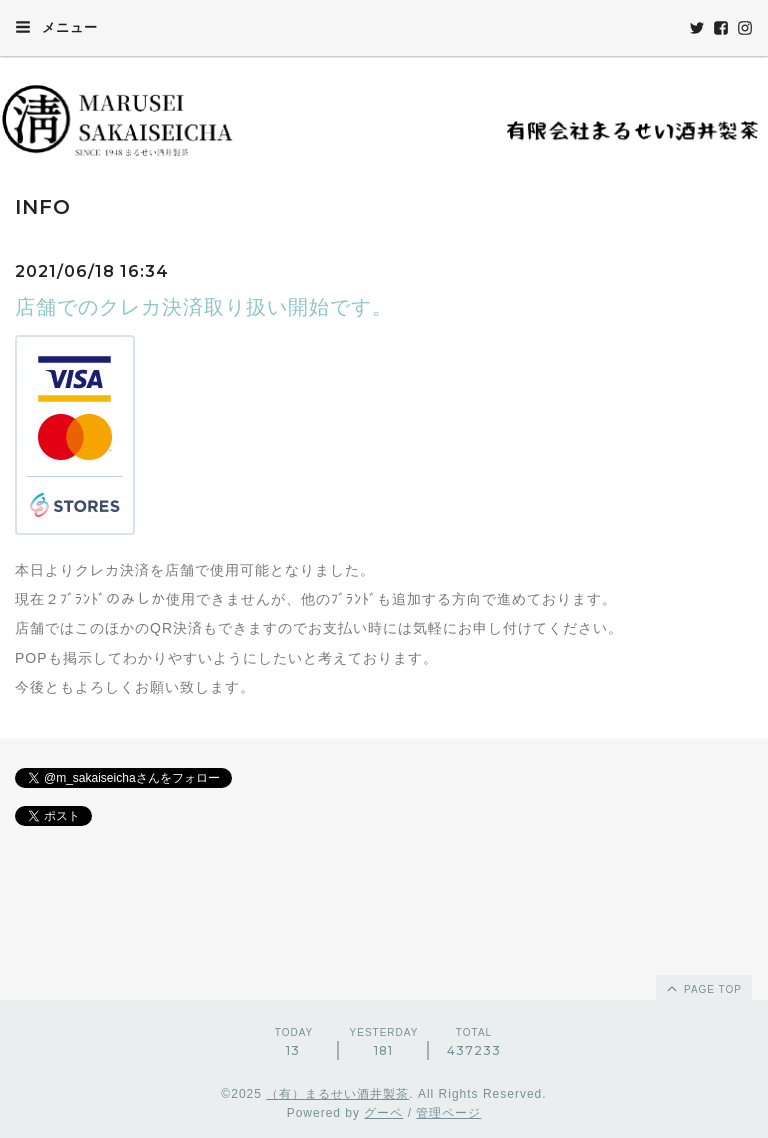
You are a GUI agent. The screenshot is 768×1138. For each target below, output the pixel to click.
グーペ (383, 1113)
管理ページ (448, 1113)
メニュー (56, 27)
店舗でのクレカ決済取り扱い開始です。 (204, 307)
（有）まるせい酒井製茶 (337, 1094)
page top (703, 988)
